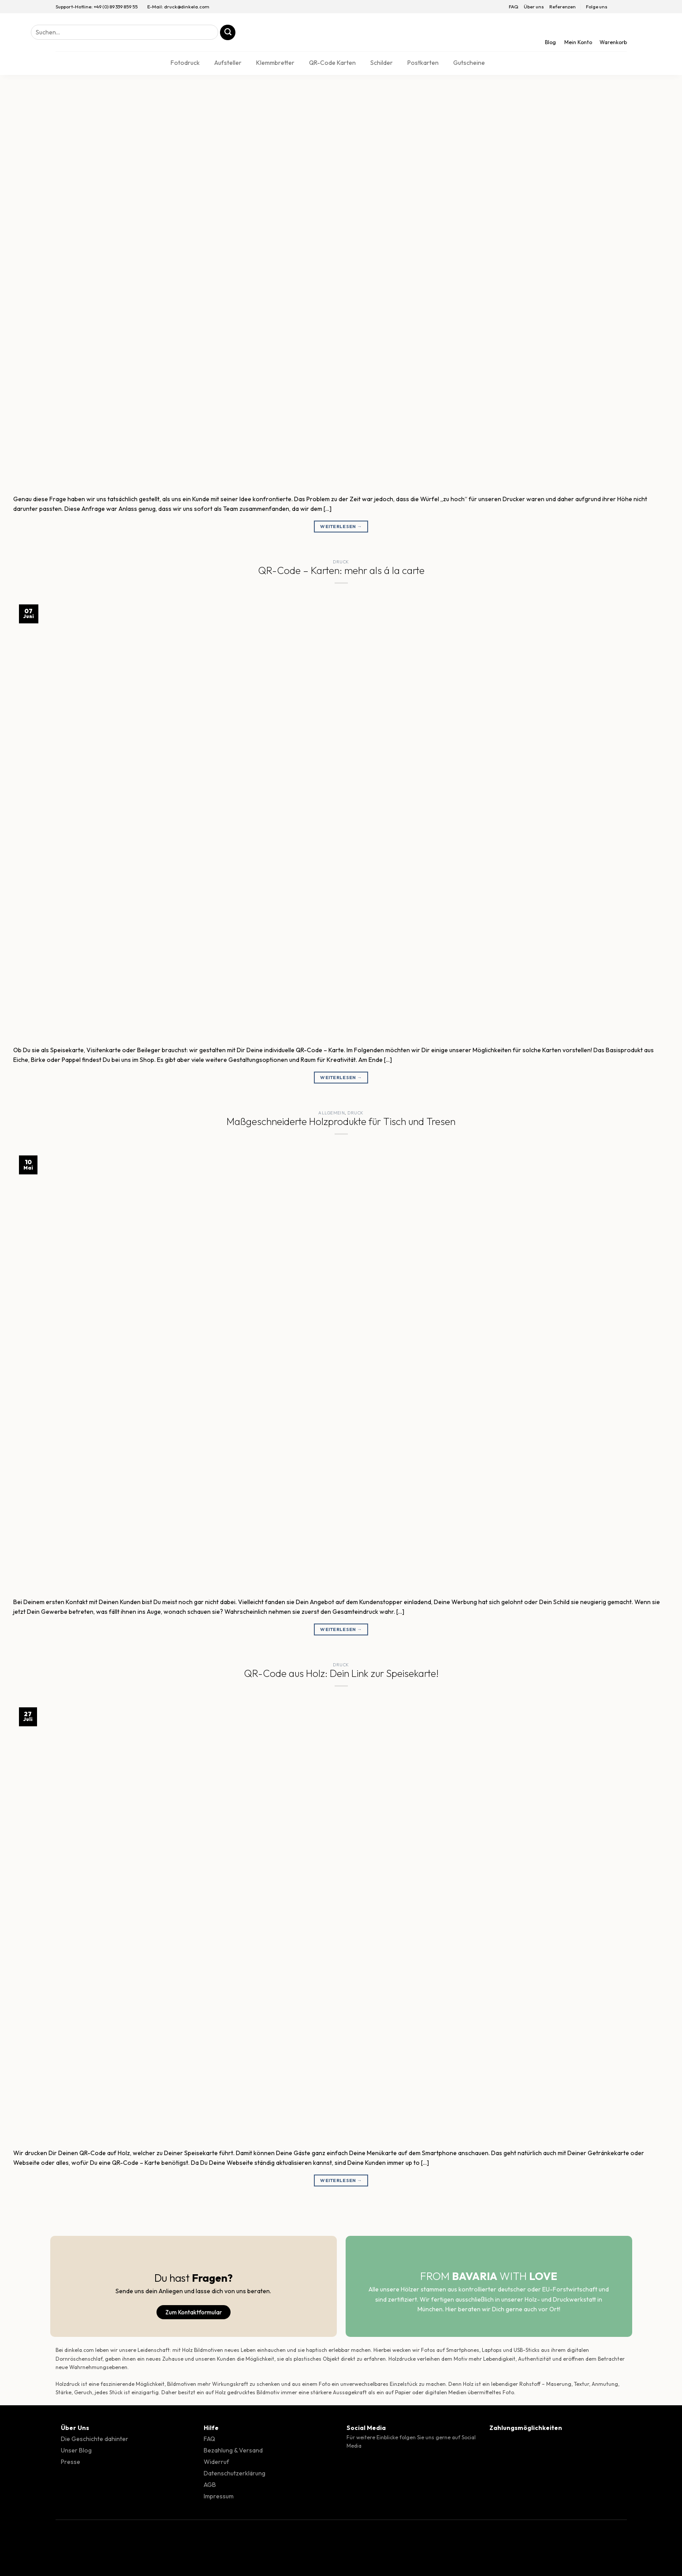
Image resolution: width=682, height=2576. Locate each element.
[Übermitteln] (227, 32)
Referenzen (562, 7)
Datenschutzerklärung (234, 2473)
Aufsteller (228, 63)
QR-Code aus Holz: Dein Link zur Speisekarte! (341, 1673)
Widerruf (216, 2462)
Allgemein (331, 1113)
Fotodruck (185, 63)
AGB (210, 2485)
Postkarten (423, 63)
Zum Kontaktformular (193, 2312)
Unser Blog (76, 2450)
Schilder (381, 63)
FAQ (513, 7)
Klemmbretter (275, 63)
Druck (341, 562)
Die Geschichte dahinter (94, 2439)
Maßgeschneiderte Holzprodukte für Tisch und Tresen (341, 1121)
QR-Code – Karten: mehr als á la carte (341, 570)
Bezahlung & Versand (233, 2450)
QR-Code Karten (332, 63)
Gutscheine (469, 63)
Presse (70, 2462)
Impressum (219, 2496)
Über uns (534, 7)
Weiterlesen (341, 526)
